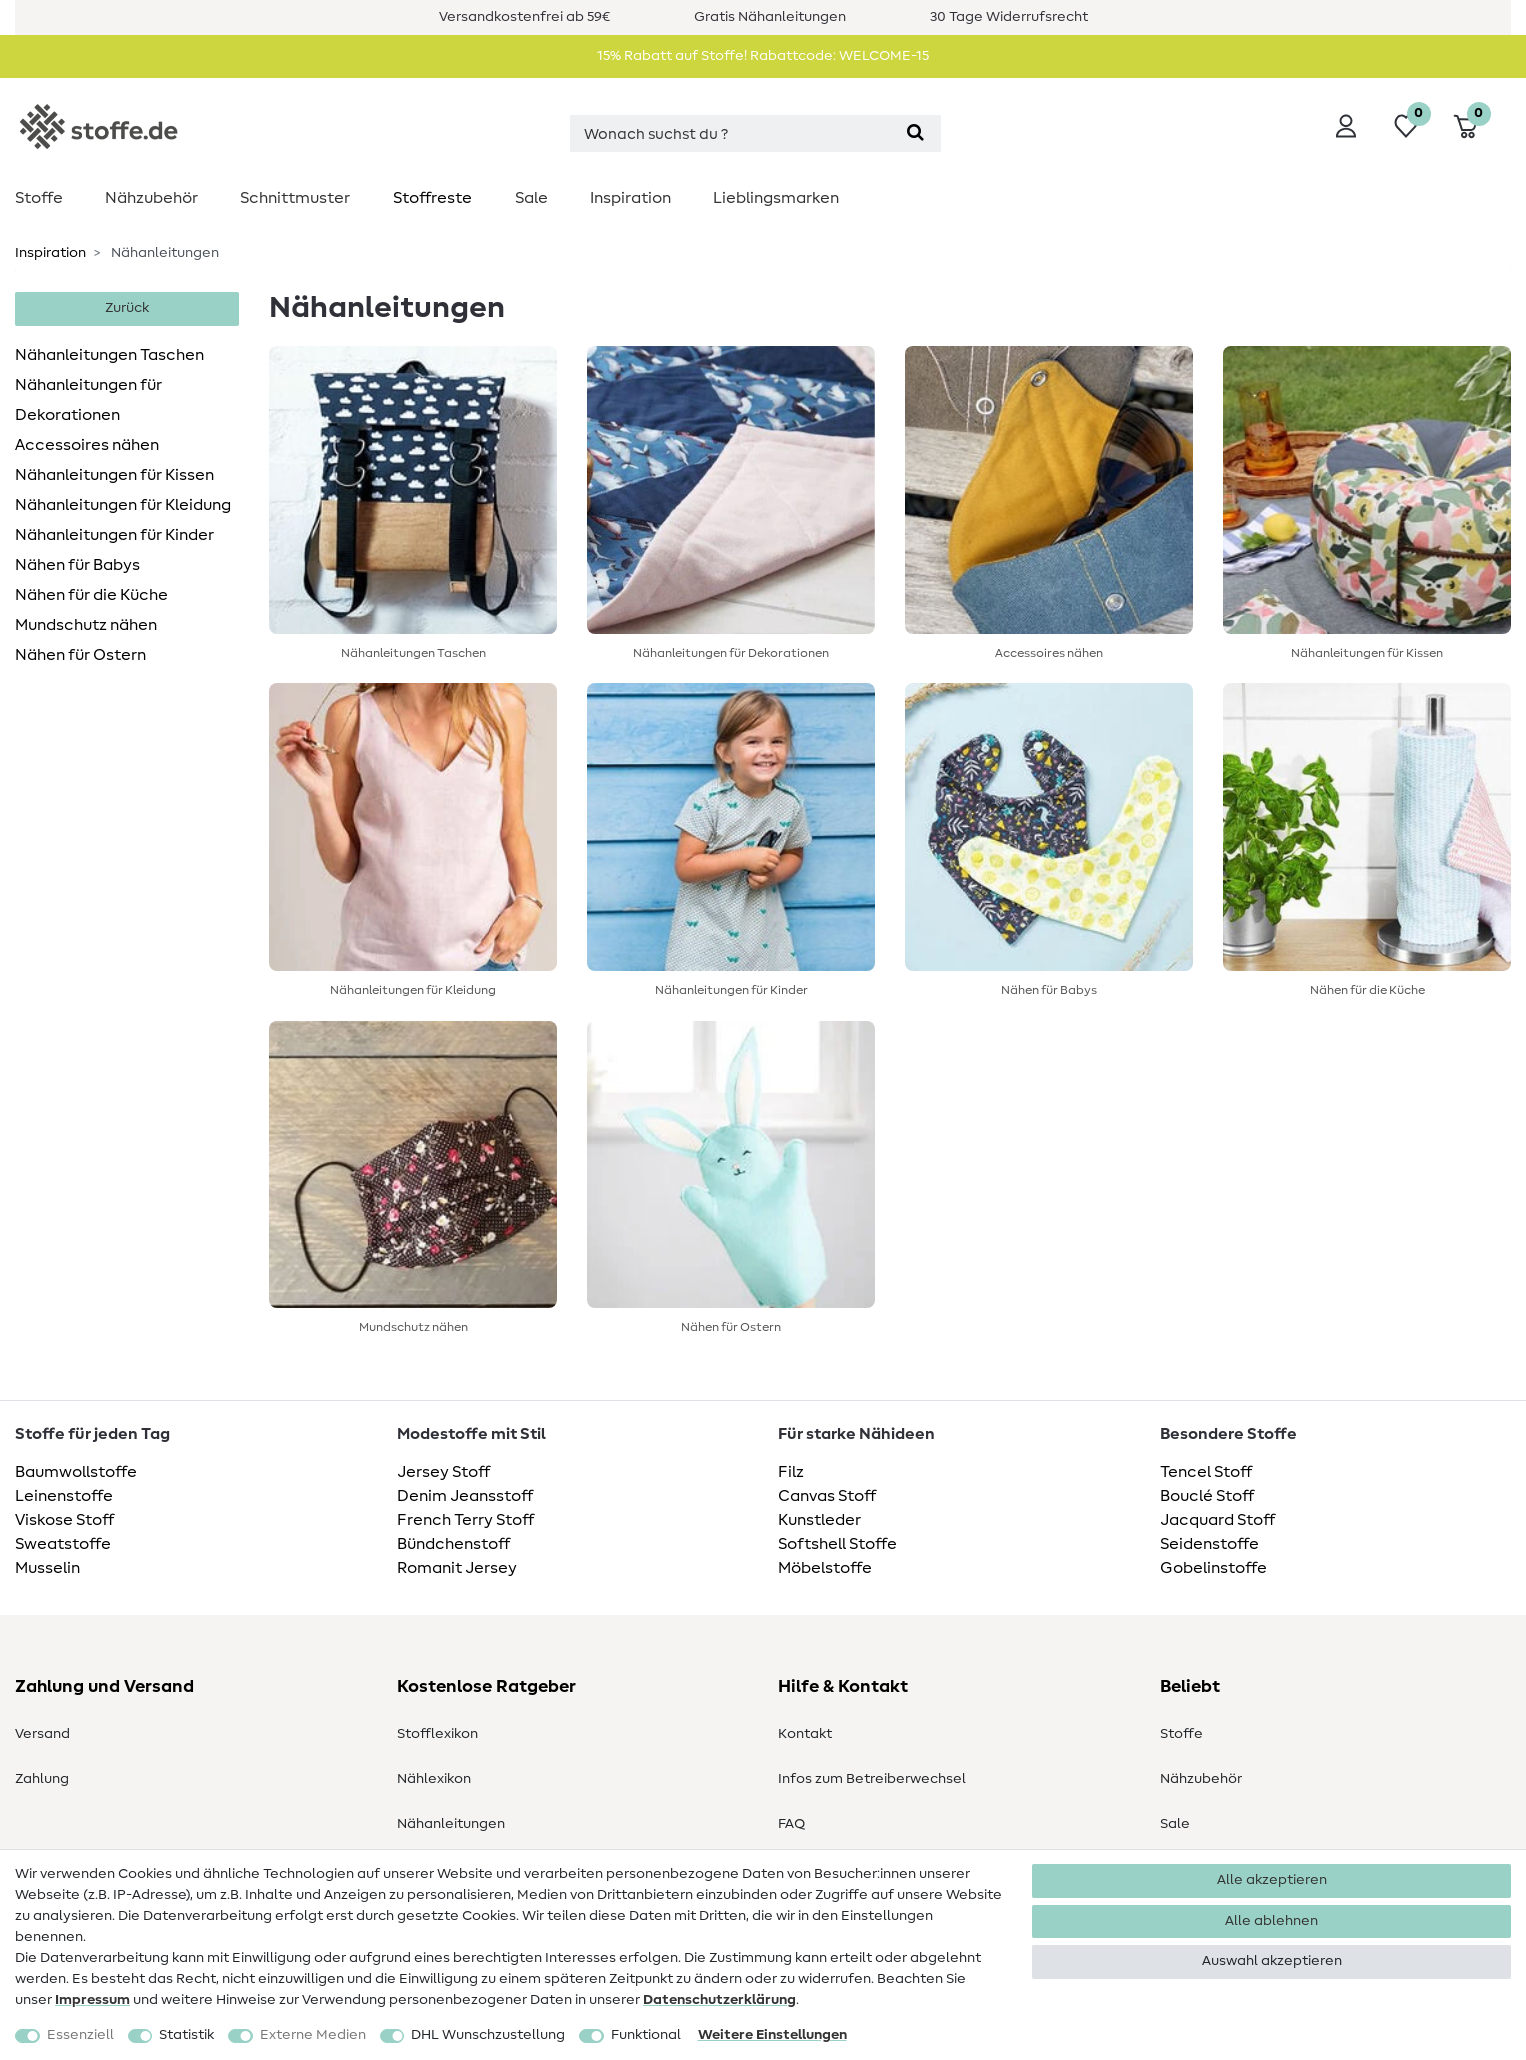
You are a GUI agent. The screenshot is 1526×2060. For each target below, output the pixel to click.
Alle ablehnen (1271, 1921)
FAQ (791, 1824)
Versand (42, 1734)
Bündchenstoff (453, 1544)
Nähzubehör (151, 198)
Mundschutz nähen (86, 625)
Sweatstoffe (63, 1544)
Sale (531, 198)
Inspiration (630, 198)
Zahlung (42, 1779)
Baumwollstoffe (76, 1472)
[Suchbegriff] (730, 133)
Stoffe (39, 198)
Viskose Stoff (64, 1520)
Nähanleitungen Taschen (109, 355)
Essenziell (80, 2035)
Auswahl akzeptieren (1272, 1961)
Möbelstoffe (825, 1568)
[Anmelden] (1346, 126)
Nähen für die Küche (91, 595)
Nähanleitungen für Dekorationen (88, 400)
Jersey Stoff (443, 1472)
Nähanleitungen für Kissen (114, 475)
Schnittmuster (295, 198)
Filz (791, 1472)
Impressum (92, 2000)
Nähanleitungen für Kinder (114, 535)
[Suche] (915, 133)
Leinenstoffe (64, 1496)
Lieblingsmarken (776, 198)
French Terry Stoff (465, 1520)
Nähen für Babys (77, 565)
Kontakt (805, 1734)
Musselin (47, 1568)
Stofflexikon (437, 1734)
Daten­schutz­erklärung (719, 2000)
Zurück (127, 308)
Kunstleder (819, 1520)
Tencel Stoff (1206, 1472)
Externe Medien (313, 2035)
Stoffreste (432, 198)
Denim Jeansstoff (465, 1496)
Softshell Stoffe (837, 1544)
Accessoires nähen (87, 445)
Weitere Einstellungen (772, 2035)
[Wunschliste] (1406, 126)
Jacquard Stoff (1217, 1520)
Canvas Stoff (827, 1496)
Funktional (646, 2035)
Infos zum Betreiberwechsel (872, 1779)
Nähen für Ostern (80, 655)
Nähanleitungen (451, 1824)
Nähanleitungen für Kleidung (123, 505)
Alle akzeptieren (1272, 1880)
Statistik (186, 2035)
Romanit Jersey (457, 1568)
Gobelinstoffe (1213, 1568)
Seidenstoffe (1209, 1544)
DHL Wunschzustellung (488, 2035)
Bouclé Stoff (1207, 1496)
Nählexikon (434, 1779)
